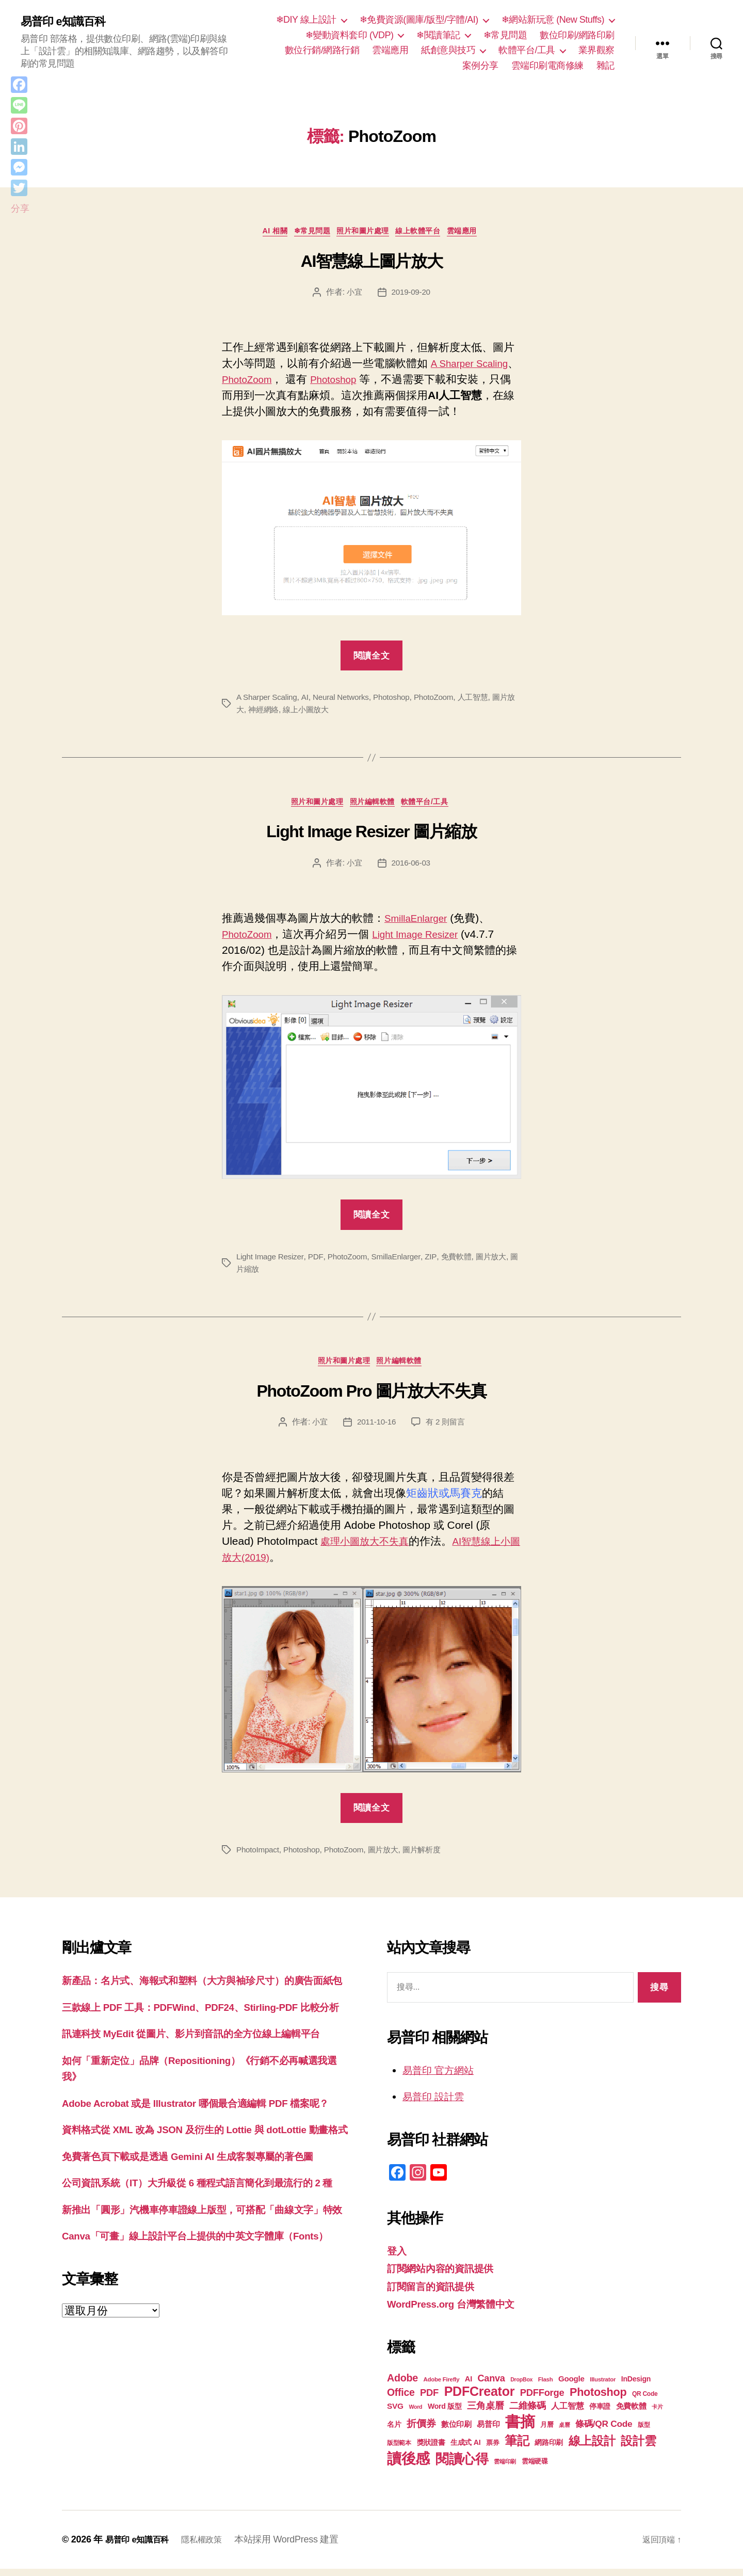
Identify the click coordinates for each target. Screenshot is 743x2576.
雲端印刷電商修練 (547, 65)
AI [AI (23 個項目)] (468, 2386)
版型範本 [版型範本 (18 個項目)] (399, 2450)
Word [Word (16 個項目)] (415, 2414)
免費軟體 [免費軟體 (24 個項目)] (631, 2413)
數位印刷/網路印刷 (577, 35)
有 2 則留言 (446, 1429)
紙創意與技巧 (448, 50)
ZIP (437, 1261)
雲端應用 (390, 50)
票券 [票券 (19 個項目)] (492, 2450)
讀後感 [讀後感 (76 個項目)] (408, 2465)
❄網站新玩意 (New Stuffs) (553, 19)
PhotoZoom (296, 382)
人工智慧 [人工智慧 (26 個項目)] (567, 2413)
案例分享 (480, 65)
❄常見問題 (505, 35)
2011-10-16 (376, 1429)
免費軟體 (463, 1261)
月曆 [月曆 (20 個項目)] (546, 2432)
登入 (397, 2258)
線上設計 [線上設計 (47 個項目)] (592, 2448)
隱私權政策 (212, 2546)
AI (308, 699)
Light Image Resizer (426, 939)
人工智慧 (483, 699)
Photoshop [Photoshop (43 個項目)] (598, 2399)
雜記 (605, 65)
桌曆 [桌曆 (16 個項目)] (564, 2432)
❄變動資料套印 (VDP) (349, 35)
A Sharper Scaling (268, 699)
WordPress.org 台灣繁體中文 (458, 2311)
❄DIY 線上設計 (306, 19)
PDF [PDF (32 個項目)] (429, 2399)
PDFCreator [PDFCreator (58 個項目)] (479, 2398)
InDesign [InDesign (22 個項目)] (636, 2386)
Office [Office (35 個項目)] (401, 2399)
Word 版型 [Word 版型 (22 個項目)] (445, 2413)
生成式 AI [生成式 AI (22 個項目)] (465, 2449)
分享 (20, 208)
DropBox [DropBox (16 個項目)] (521, 2386)
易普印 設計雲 (436, 2104)
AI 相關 (263, 233)
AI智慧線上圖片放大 (372, 263)
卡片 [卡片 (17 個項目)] (657, 2414)
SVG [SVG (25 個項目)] (395, 2413)
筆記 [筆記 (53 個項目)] (517, 2448)
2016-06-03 (411, 867)
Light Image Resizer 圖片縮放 (371, 836)
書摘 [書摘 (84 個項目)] (520, 2428)
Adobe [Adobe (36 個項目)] (402, 2385)
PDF (318, 1261)
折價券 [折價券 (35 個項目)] (421, 2430)
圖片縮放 (252, 1273)
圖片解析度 (431, 1857)
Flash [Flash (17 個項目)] (545, 2386)
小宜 (353, 294)
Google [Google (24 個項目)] (571, 2385)
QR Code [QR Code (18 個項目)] (644, 2401)
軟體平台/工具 (526, 50)
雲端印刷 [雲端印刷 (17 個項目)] (505, 2469)
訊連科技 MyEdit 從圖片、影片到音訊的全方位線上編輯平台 (205, 2073)
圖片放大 (500, 1261)
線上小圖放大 (318, 712)
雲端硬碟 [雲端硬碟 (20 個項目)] (535, 2468)
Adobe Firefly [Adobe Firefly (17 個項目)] (442, 2386)
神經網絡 (273, 712)
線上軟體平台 (427, 233)
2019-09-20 (411, 294)
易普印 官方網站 (441, 2077)
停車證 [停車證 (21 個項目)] (599, 2414)
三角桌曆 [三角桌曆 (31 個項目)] (485, 2413)
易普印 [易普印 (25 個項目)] (488, 2431)
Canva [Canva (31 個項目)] (491, 2385)
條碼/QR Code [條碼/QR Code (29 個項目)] (603, 2431)
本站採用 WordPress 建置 (299, 2546)
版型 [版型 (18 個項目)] (644, 2432)
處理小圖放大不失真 (369, 1549)
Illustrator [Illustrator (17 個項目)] (603, 2386)
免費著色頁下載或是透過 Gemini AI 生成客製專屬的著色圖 (201, 2228)
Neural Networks (345, 699)
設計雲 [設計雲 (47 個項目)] (638, 2448)
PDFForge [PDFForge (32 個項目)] (542, 2399)
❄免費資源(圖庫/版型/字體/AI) (419, 19)
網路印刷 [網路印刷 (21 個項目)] (549, 2450)
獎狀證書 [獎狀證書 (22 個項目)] (431, 2449)
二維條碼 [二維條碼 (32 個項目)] (527, 2412)
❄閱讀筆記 (438, 35)
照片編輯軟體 (374, 806)
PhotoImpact (258, 1857)
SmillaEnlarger (419, 923)
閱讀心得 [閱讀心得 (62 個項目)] (462, 2466)
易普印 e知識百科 (67, 21)
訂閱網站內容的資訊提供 (446, 2276)
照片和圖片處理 (364, 233)
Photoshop (388, 382)
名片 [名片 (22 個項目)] (394, 2431)
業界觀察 (596, 50)
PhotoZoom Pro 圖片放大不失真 (372, 1398)
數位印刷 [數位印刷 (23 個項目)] (456, 2431)
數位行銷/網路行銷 (322, 50)
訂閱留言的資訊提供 (435, 2293)
